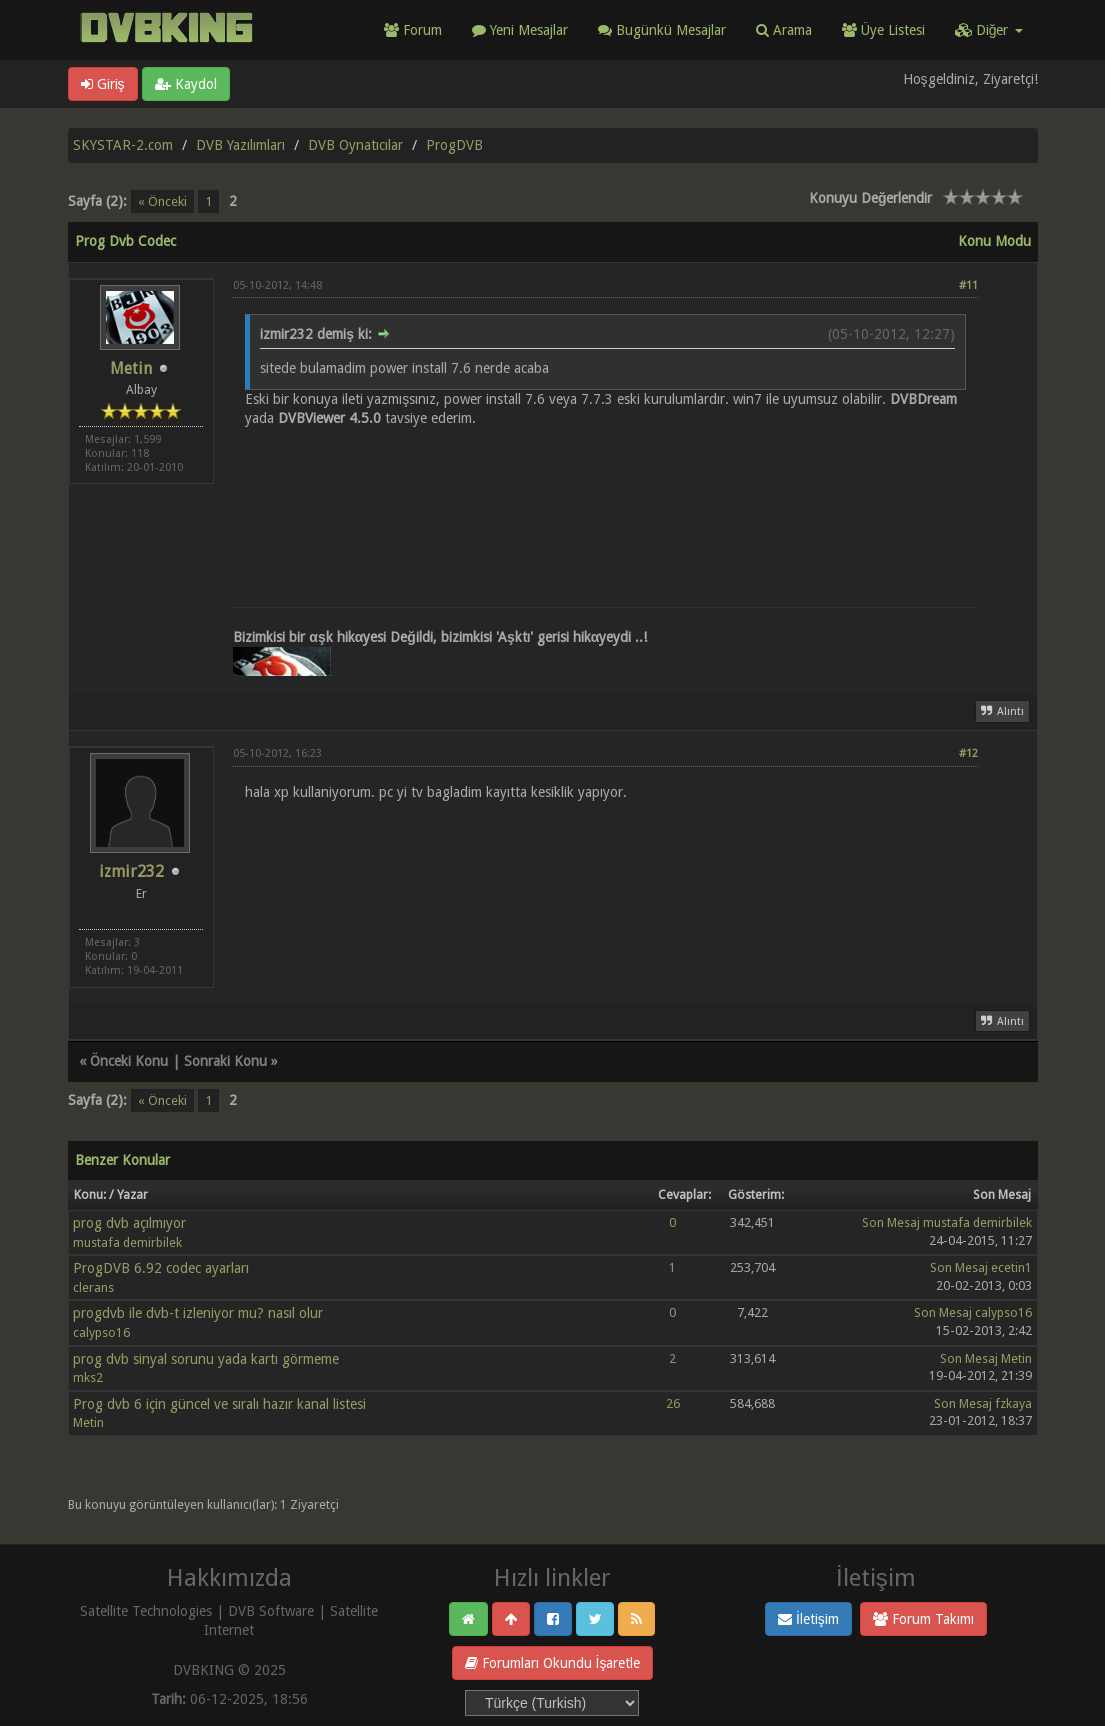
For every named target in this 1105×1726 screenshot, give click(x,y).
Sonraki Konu (225, 1061)
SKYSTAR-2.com (123, 145)
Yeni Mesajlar (520, 30)
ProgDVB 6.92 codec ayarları (161, 1268)
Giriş (103, 84)
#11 (968, 285)
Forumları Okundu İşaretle (553, 1663)
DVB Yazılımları (240, 145)
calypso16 (101, 1332)
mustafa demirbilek (127, 1242)
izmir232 (131, 871)
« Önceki (162, 201)
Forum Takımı (923, 1619)
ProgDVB (454, 145)
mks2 (88, 1377)
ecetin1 (1011, 1267)
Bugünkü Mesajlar (662, 30)
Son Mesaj (891, 1222)
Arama (784, 30)
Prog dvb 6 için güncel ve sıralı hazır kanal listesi (219, 1404)
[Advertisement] (605, 494)
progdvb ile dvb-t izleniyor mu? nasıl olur (198, 1313)
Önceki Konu (129, 1061)
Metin (131, 368)
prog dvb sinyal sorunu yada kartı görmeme (206, 1359)
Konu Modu (994, 241)
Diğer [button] (989, 30)
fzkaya (1013, 1403)
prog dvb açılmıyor (129, 1223)
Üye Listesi (883, 30)
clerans (93, 1287)
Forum (413, 30)
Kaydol (186, 84)
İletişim (808, 1619)
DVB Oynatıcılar (355, 145)
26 (673, 1403)
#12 (968, 753)
